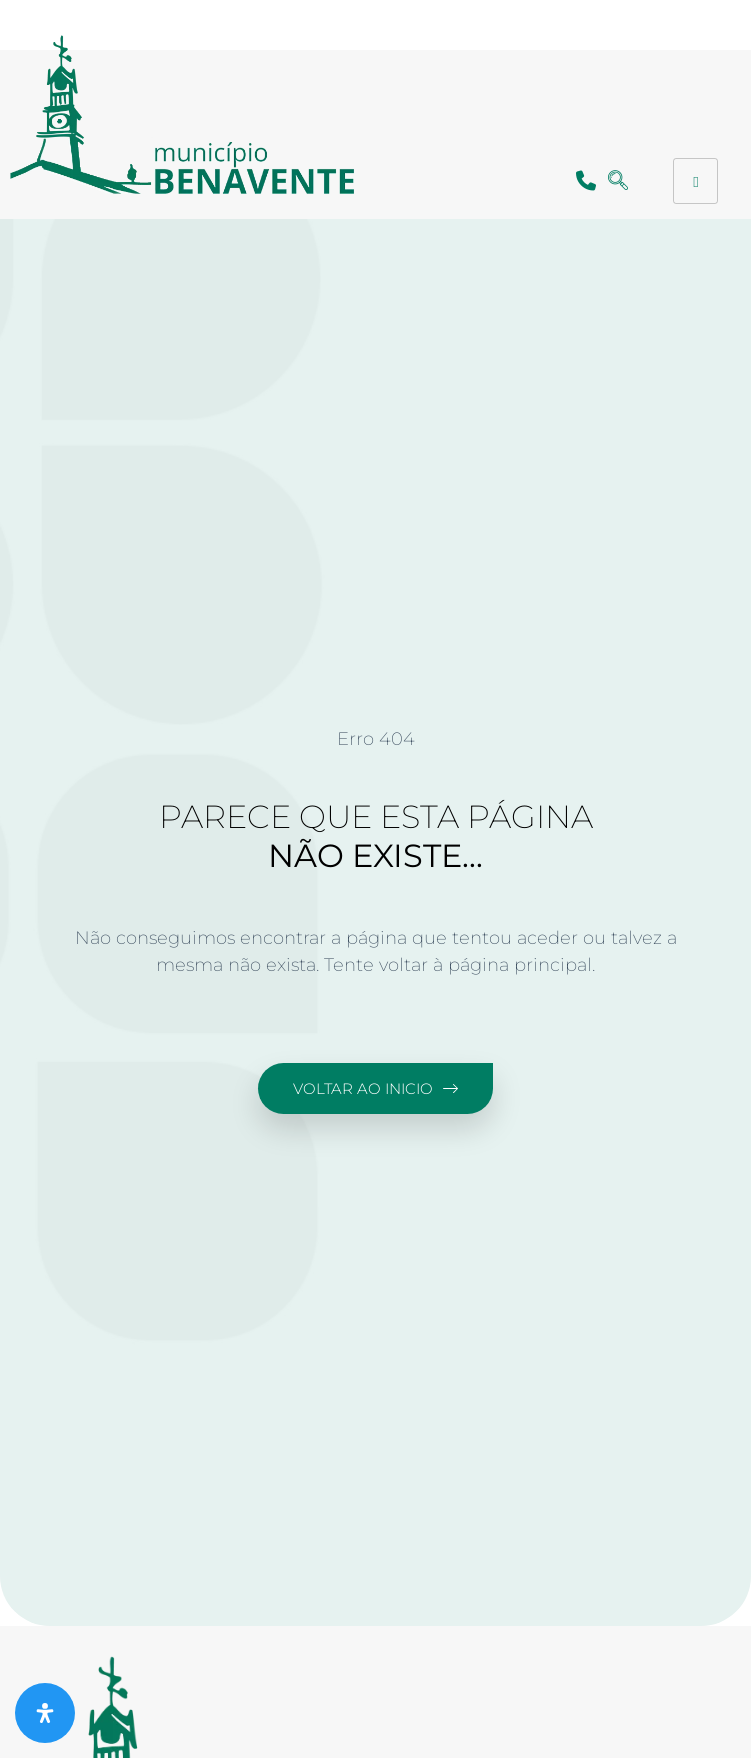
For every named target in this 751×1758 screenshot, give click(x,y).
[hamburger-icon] (695, 181)
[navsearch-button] (618, 181)
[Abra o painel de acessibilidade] (45, 1713)
